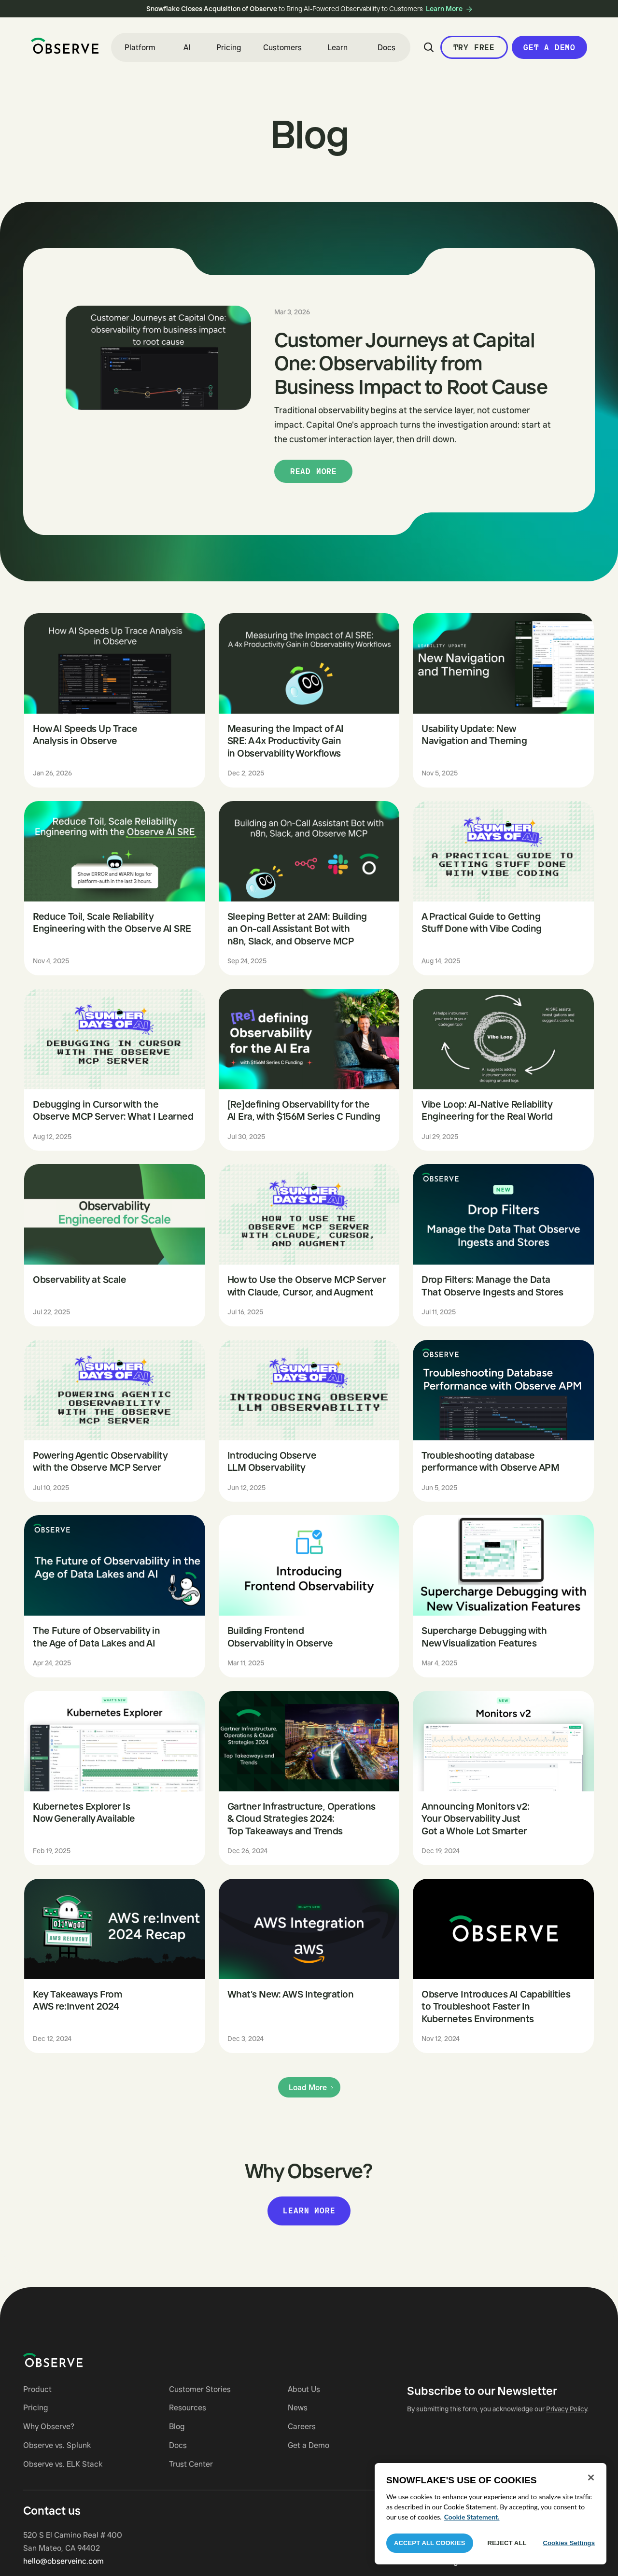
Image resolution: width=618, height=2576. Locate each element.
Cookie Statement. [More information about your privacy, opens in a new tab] (472, 2517)
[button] (140, 47)
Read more (313, 471)
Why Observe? (48, 2426)
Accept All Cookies (429, 2543)
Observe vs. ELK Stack (62, 2464)
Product (37, 2389)
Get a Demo (549, 47)
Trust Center (191, 2464)
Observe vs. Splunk (57, 2445)
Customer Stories (200, 2389)
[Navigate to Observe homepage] (70, 2360)
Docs (386, 47)
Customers (282, 47)
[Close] (591, 2477)
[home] (64, 46)
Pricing (228, 47)
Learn (337, 47)
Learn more (309, 2210)
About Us (304, 2389)
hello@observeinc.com (63, 2561)
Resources (187, 2407)
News (298, 2407)
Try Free (474, 47)
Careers (302, 2426)
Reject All (507, 2543)
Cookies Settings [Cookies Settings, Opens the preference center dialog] (569, 2543)
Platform (140, 47)
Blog (176, 2426)
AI (186, 47)
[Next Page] (309, 2087)
